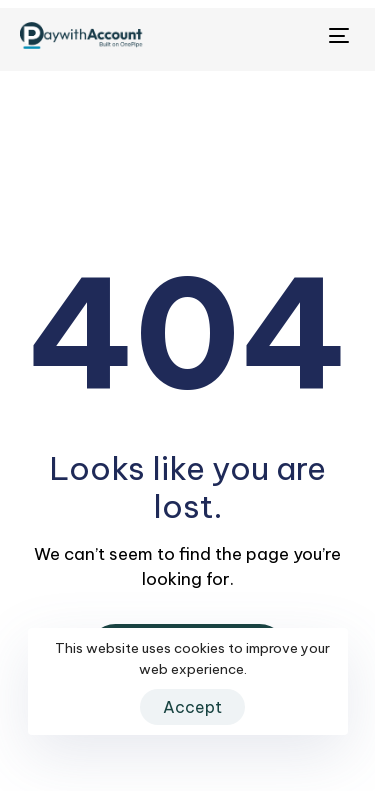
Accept (192, 707)
